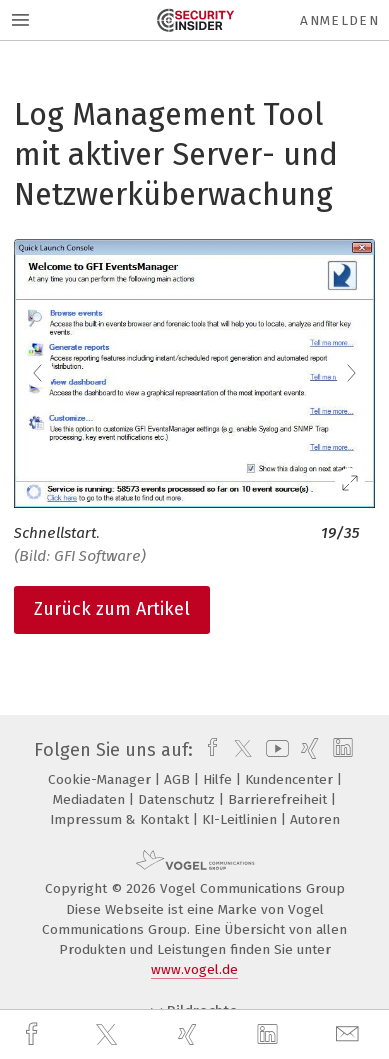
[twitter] (109, 1035)
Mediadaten (91, 799)
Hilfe (219, 779)
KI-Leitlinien (241, 819)
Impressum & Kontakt (121, 819)
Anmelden (339, 20)
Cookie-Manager (101, 779)
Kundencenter (291, 779)
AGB (179, 779)
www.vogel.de (194, 969)
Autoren (315, 819)
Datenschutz (178, 799)
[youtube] (274, 750)
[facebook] (34, 1034)
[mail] (350, 1034)
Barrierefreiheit (279, 799)
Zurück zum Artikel (112, 609)
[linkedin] (270, 1035)
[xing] (190, 1034)
